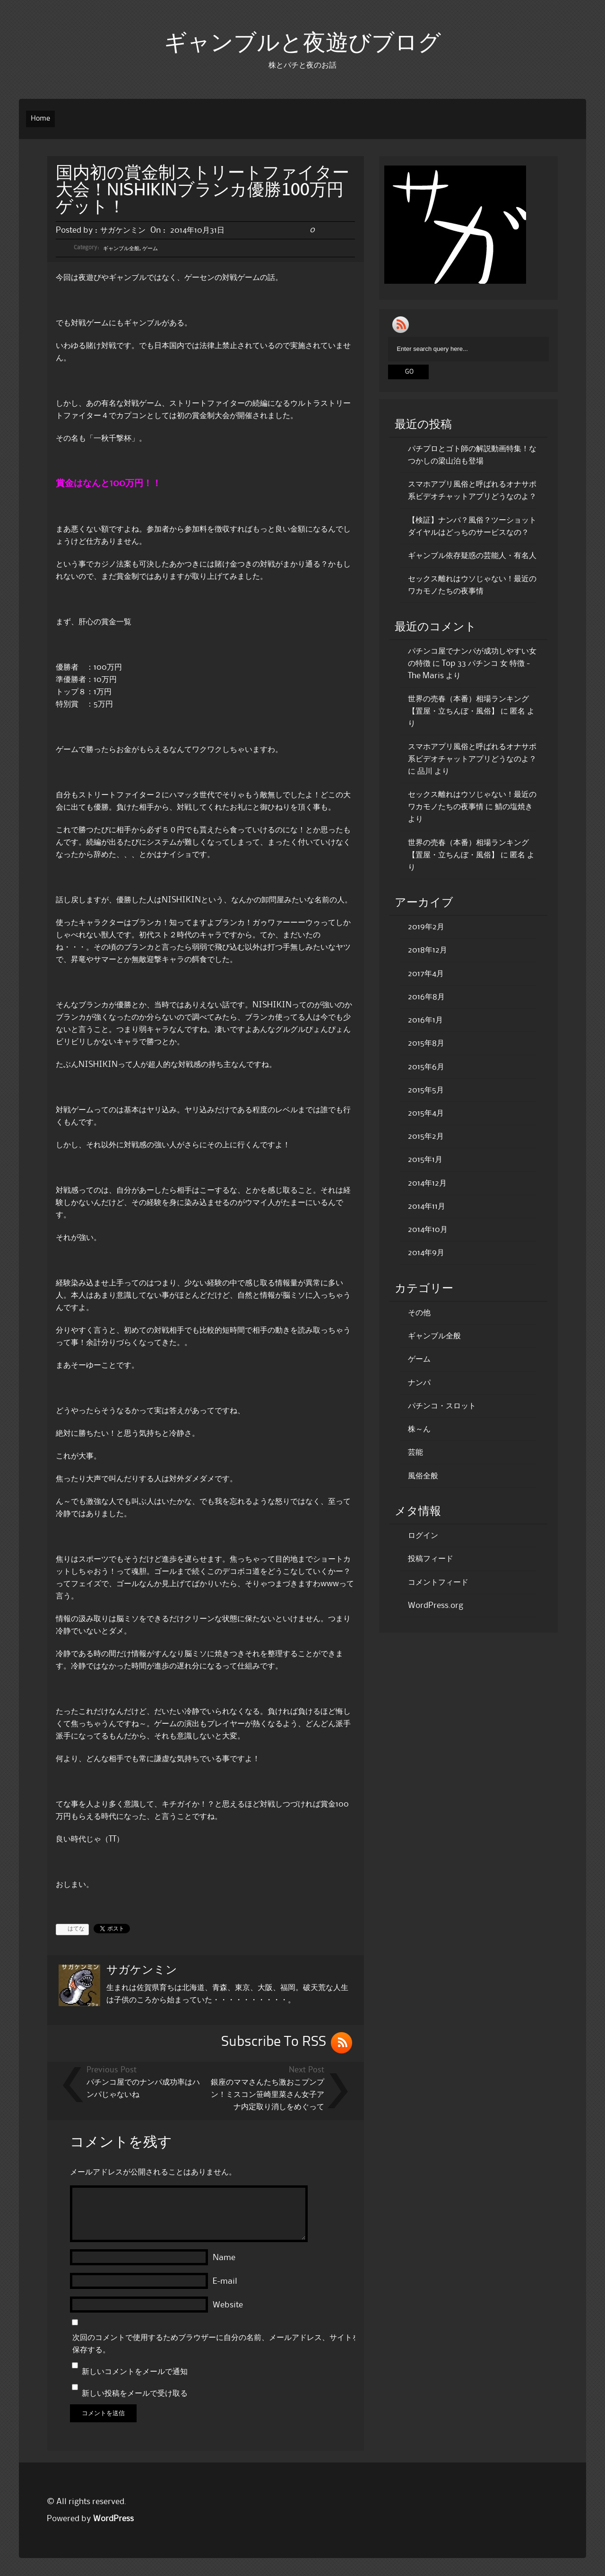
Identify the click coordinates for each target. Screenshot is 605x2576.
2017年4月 (426, 974)
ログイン (423, 1535)
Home (40, 118)
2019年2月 (426, 927)
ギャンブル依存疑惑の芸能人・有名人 (472, 555)
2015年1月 (425, 1159)
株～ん (419, 1429)
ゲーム (150, 248)
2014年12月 (427, 1183)
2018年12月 (427, 950)
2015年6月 (426, 1067)
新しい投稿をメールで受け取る (135, 2393)
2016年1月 (425, 1020)
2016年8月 (426, 997)
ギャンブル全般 (121, 248)
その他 (419, 1313)
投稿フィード (430, 1559)
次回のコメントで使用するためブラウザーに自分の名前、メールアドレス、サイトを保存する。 (216, 2344)
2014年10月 (428, 1229)
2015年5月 (426, 1090)
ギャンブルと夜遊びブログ (302, 44)
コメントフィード (438, 1582)
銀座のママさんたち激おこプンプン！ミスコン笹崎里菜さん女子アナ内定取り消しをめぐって (267, 2094)
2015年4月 (426, 1113)
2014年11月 (426, 1206)
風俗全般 (423, 1476)
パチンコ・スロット (442, 1406)
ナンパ (419, 1383)
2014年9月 (426, 1253)
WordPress (113, 2519)
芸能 (415, 1452)
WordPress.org (435, 1605)
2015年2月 (426, 1136)
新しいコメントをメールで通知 (135, 2371)
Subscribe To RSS (273, 2042)
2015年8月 (426, 1043)
